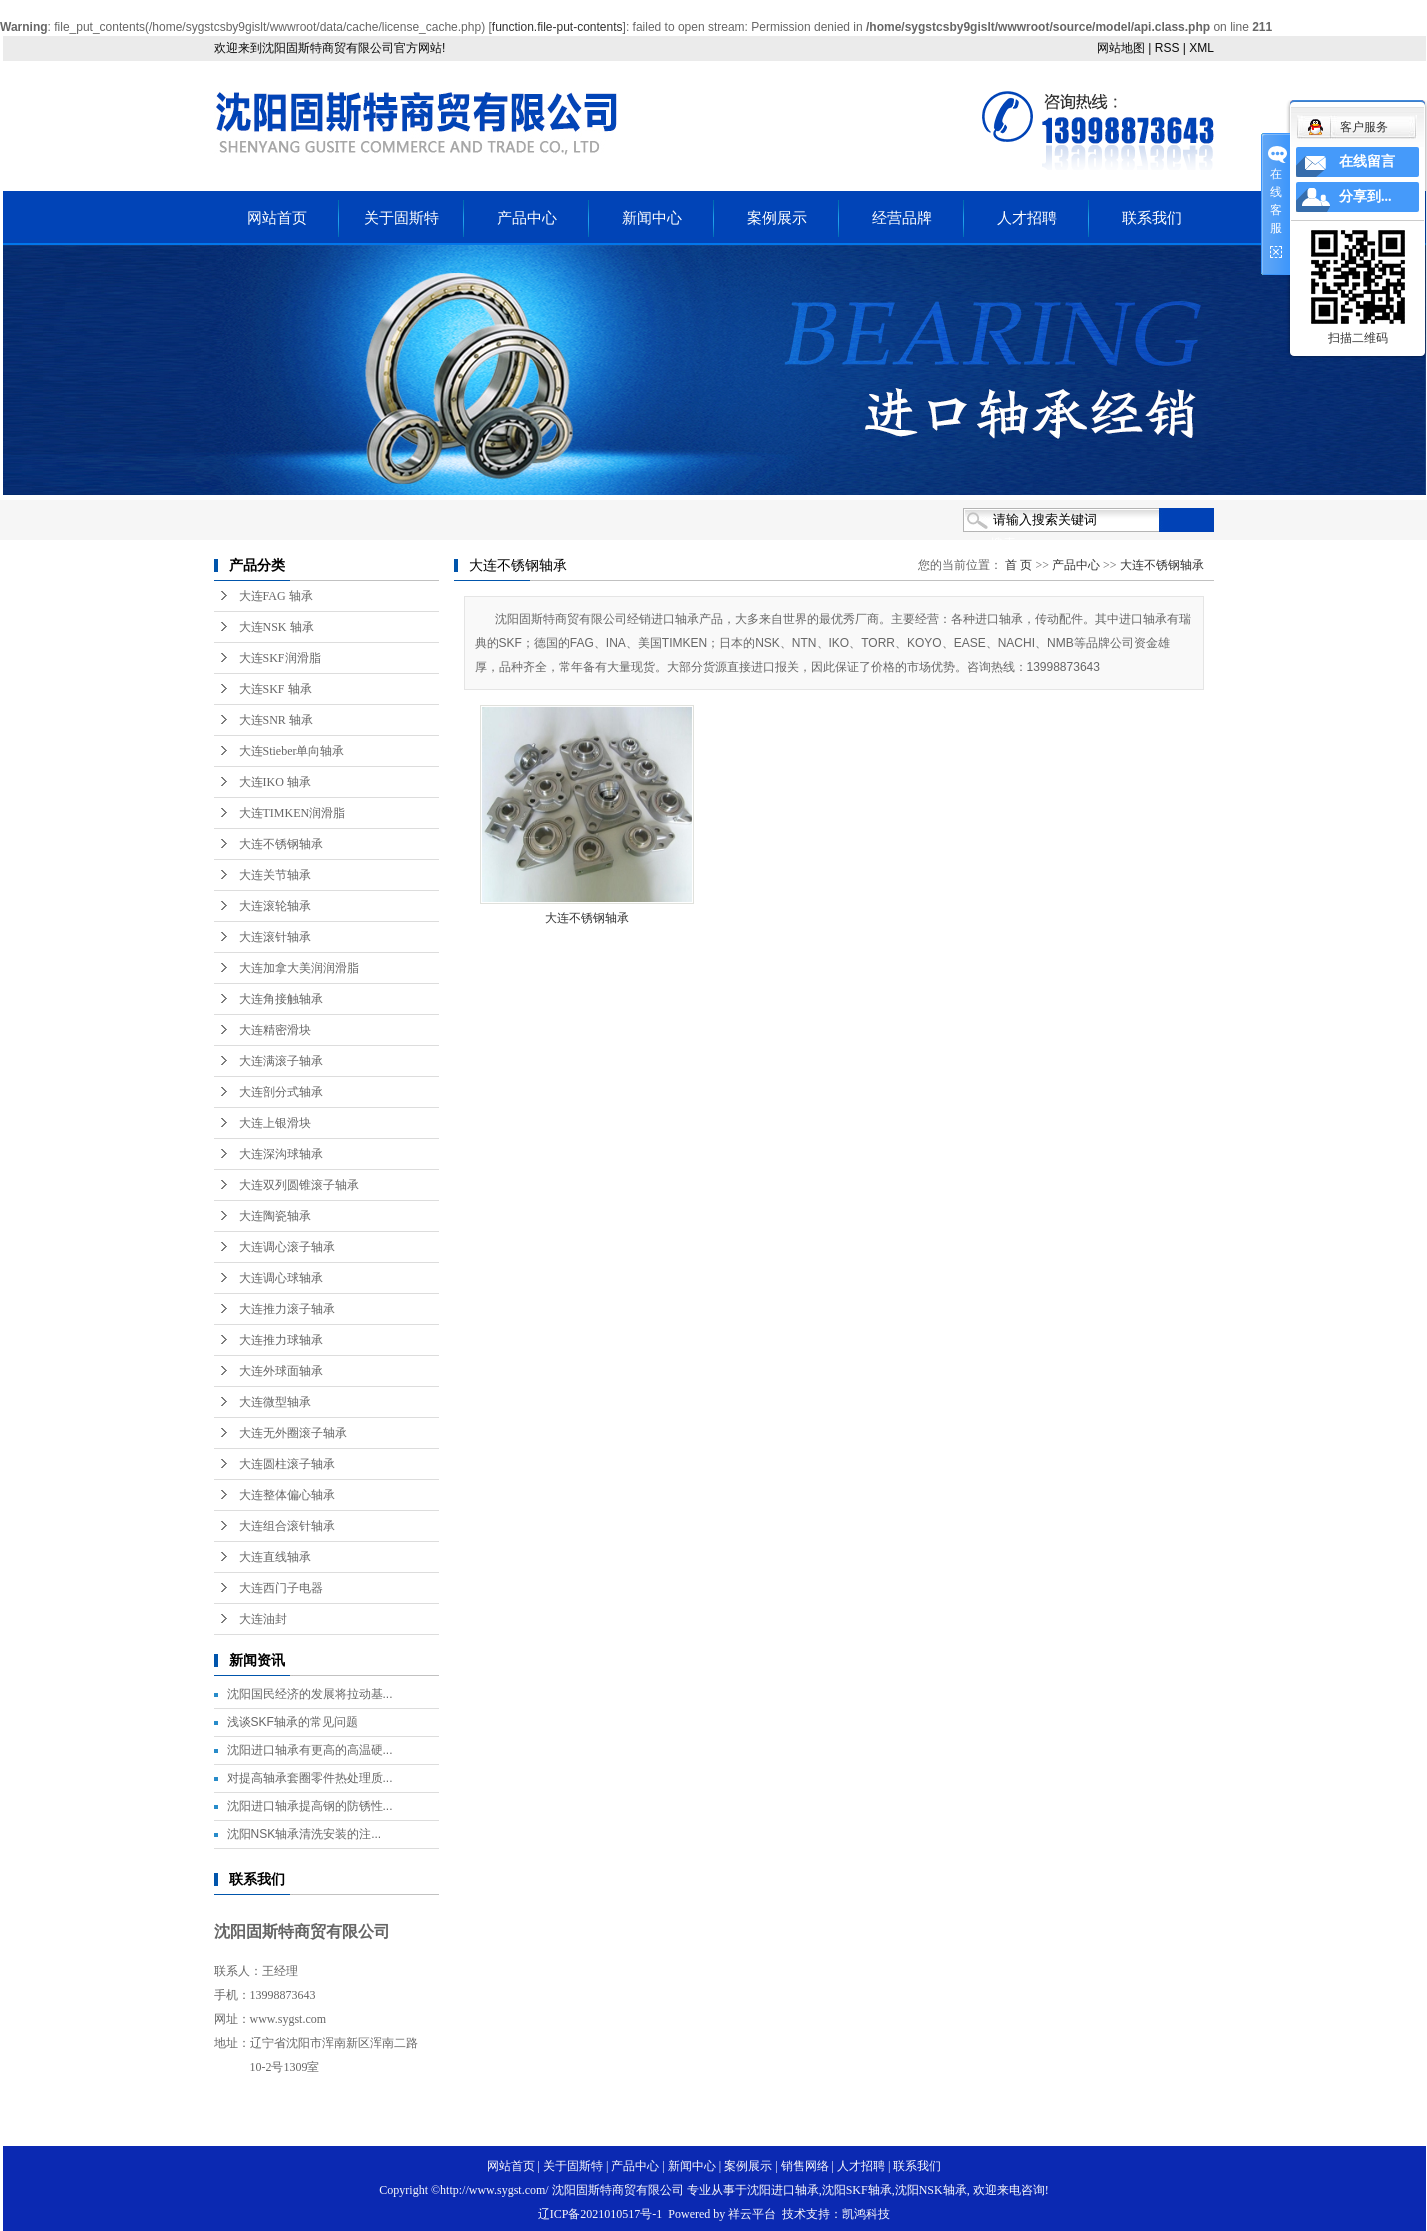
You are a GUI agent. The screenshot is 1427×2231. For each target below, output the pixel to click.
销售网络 (805, 2166)
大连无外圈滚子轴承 (293, 1433)
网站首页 (277, 218)
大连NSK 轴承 (276, 627)
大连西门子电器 (281, 1588)
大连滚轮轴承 (275, 906)
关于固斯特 (401, 218)
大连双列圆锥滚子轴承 (299, 1185)
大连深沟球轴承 (281, 1154)
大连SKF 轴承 (275, 689)
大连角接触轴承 (281, 999)
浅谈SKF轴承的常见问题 (292, 1722)
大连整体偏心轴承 (287, 1495)
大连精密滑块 (275, 1030)
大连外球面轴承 (281, 1371)
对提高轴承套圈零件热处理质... (310, 1778)
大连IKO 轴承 (275, 782)
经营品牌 (902, 218)
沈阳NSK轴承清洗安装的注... (304, 1834)
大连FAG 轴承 (276, 596)
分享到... (1365, 196)
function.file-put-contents (557, 27)
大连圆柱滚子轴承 (287, 1464)
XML (1201, 48)
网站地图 (1121, 48)
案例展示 (777, 218)
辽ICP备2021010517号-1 (600, 2214)
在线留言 (1367, 161)
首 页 (1018, 565)
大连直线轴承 (275, 1557)
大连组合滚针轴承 (287, 1526)
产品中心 (527, 218)
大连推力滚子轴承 (287, 1309)
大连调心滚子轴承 (287, 1247)
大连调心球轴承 (281, 1278)
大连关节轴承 (275, 875)
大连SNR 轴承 (276, 720)
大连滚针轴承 (275, 937)
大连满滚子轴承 (281, 1061)
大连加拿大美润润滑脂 (299, 968)
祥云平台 (752, 2214)
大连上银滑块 (275, 1123)
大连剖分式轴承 (281, 1092)
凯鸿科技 (866, 2214)
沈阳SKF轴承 (857, 2190)
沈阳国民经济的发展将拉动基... (310, 1694)
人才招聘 (1027, 218)
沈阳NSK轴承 (931, 2190)
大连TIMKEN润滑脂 (292, 813)
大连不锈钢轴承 (281, 844)
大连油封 (263, 1619)
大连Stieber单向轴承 (292, 751)
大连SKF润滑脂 (280, 658)
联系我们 (1152, 218)
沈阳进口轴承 (783, 2190)
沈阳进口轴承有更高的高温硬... (310, 1750)
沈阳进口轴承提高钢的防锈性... (310, 1806)
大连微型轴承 (275, 1402)
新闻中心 (652, 218)
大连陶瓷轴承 (275, 1216)
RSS (1167, 48)
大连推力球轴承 (281, 1340)
